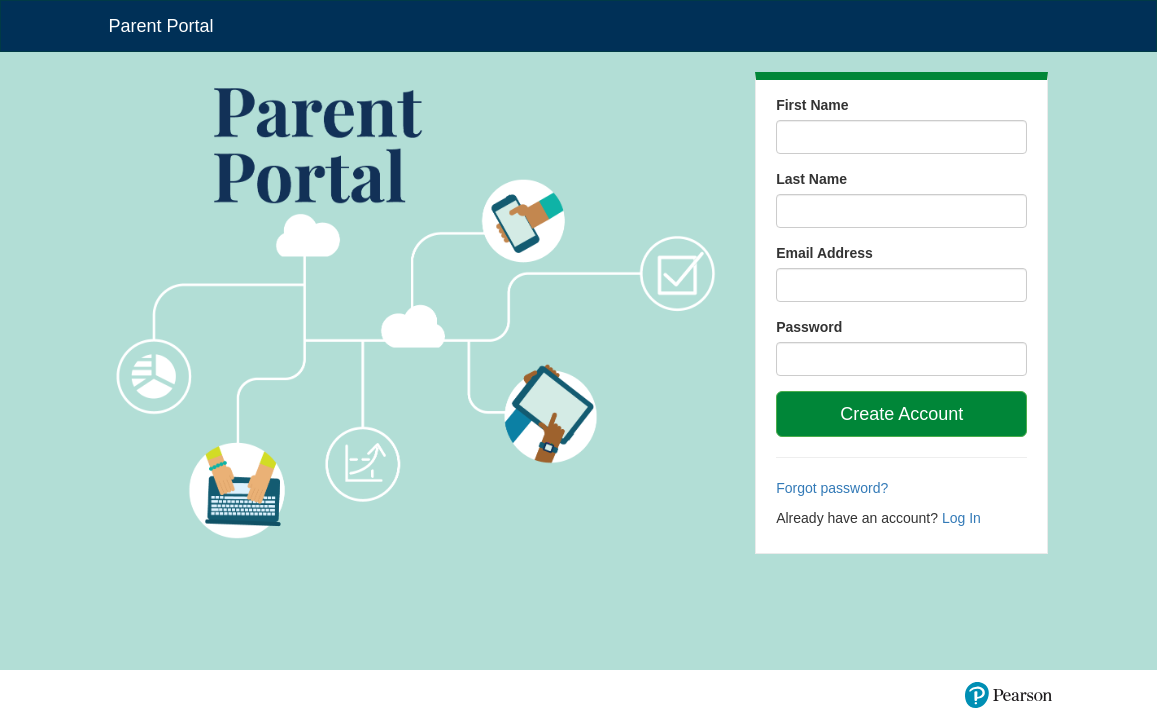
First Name (812, 105)
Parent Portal (161, 26)
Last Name (811, 179)
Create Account (901, 414)
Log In (961, 518)
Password (809, 327)
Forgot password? (832, 488)
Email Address (824, 253)
